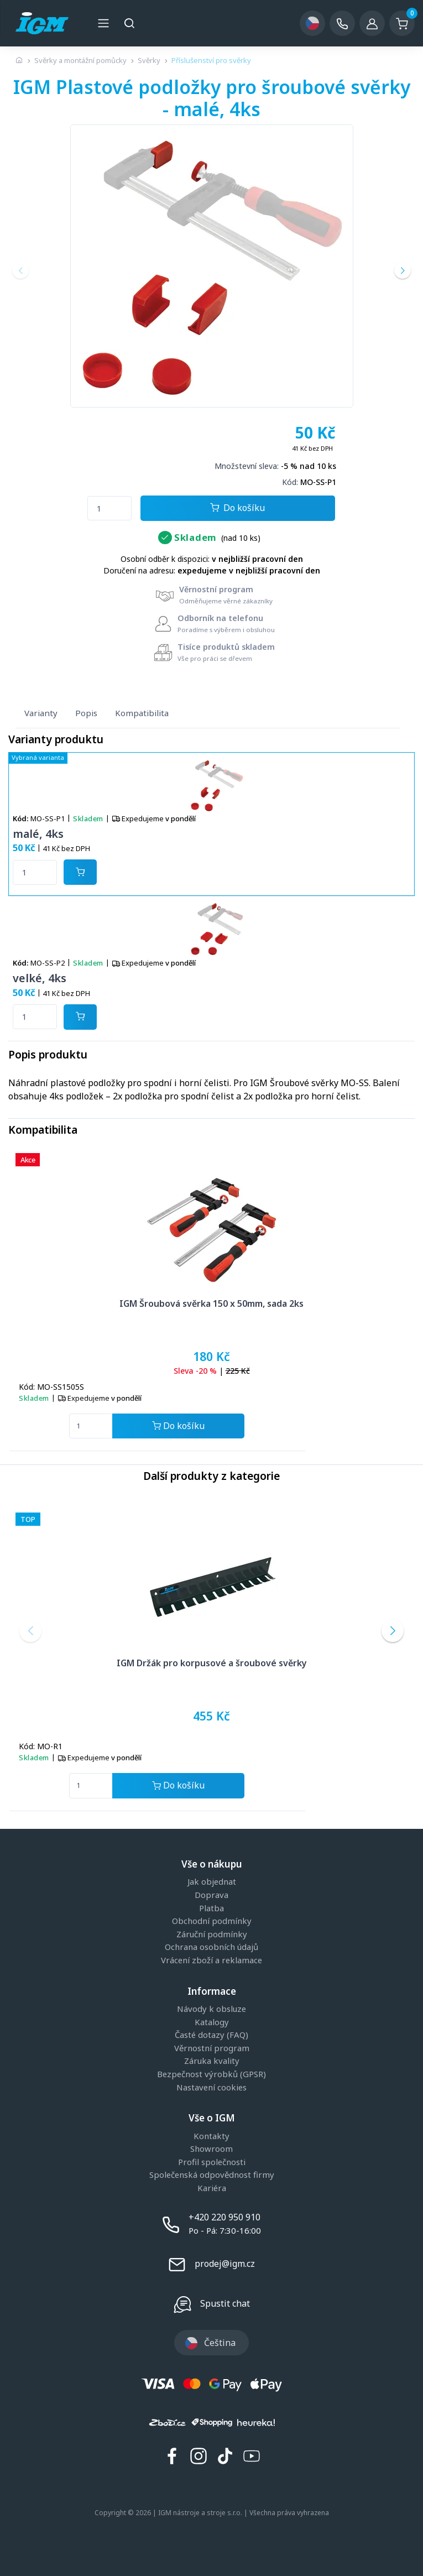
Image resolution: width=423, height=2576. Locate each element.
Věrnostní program (211, 2048)
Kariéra (211, 2188)
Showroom (211, 2149)
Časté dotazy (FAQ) (211, 2035)
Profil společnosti (212, 2162)
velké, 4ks (39, 978)
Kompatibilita (142, 712)
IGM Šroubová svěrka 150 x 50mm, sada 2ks (211, 1303)
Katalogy (212, 2022)
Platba (211, 1908)
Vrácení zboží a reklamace (211, 1960)
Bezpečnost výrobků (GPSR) (211, 2074)
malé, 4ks (38, 833)
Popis (86, 712)
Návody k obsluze (211, 2009)
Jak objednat (211, 1882)
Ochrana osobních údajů (211, 1947)
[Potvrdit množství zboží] (80, 872)
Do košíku (237, 508)
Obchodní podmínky (212, 1921)
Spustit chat (225, 2303)
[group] (211, 266)
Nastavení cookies (211, 2087)
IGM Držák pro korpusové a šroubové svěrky (212, 1663)
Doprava (211, 1895)
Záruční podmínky (211, 1934)
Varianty (41, 712)
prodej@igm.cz (225, 2263)
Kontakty (211, 2136)
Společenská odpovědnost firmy (211, 2175)
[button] (20, 270)
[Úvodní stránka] (19, 60)
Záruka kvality (211, 2061)
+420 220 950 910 (224, 2217)
